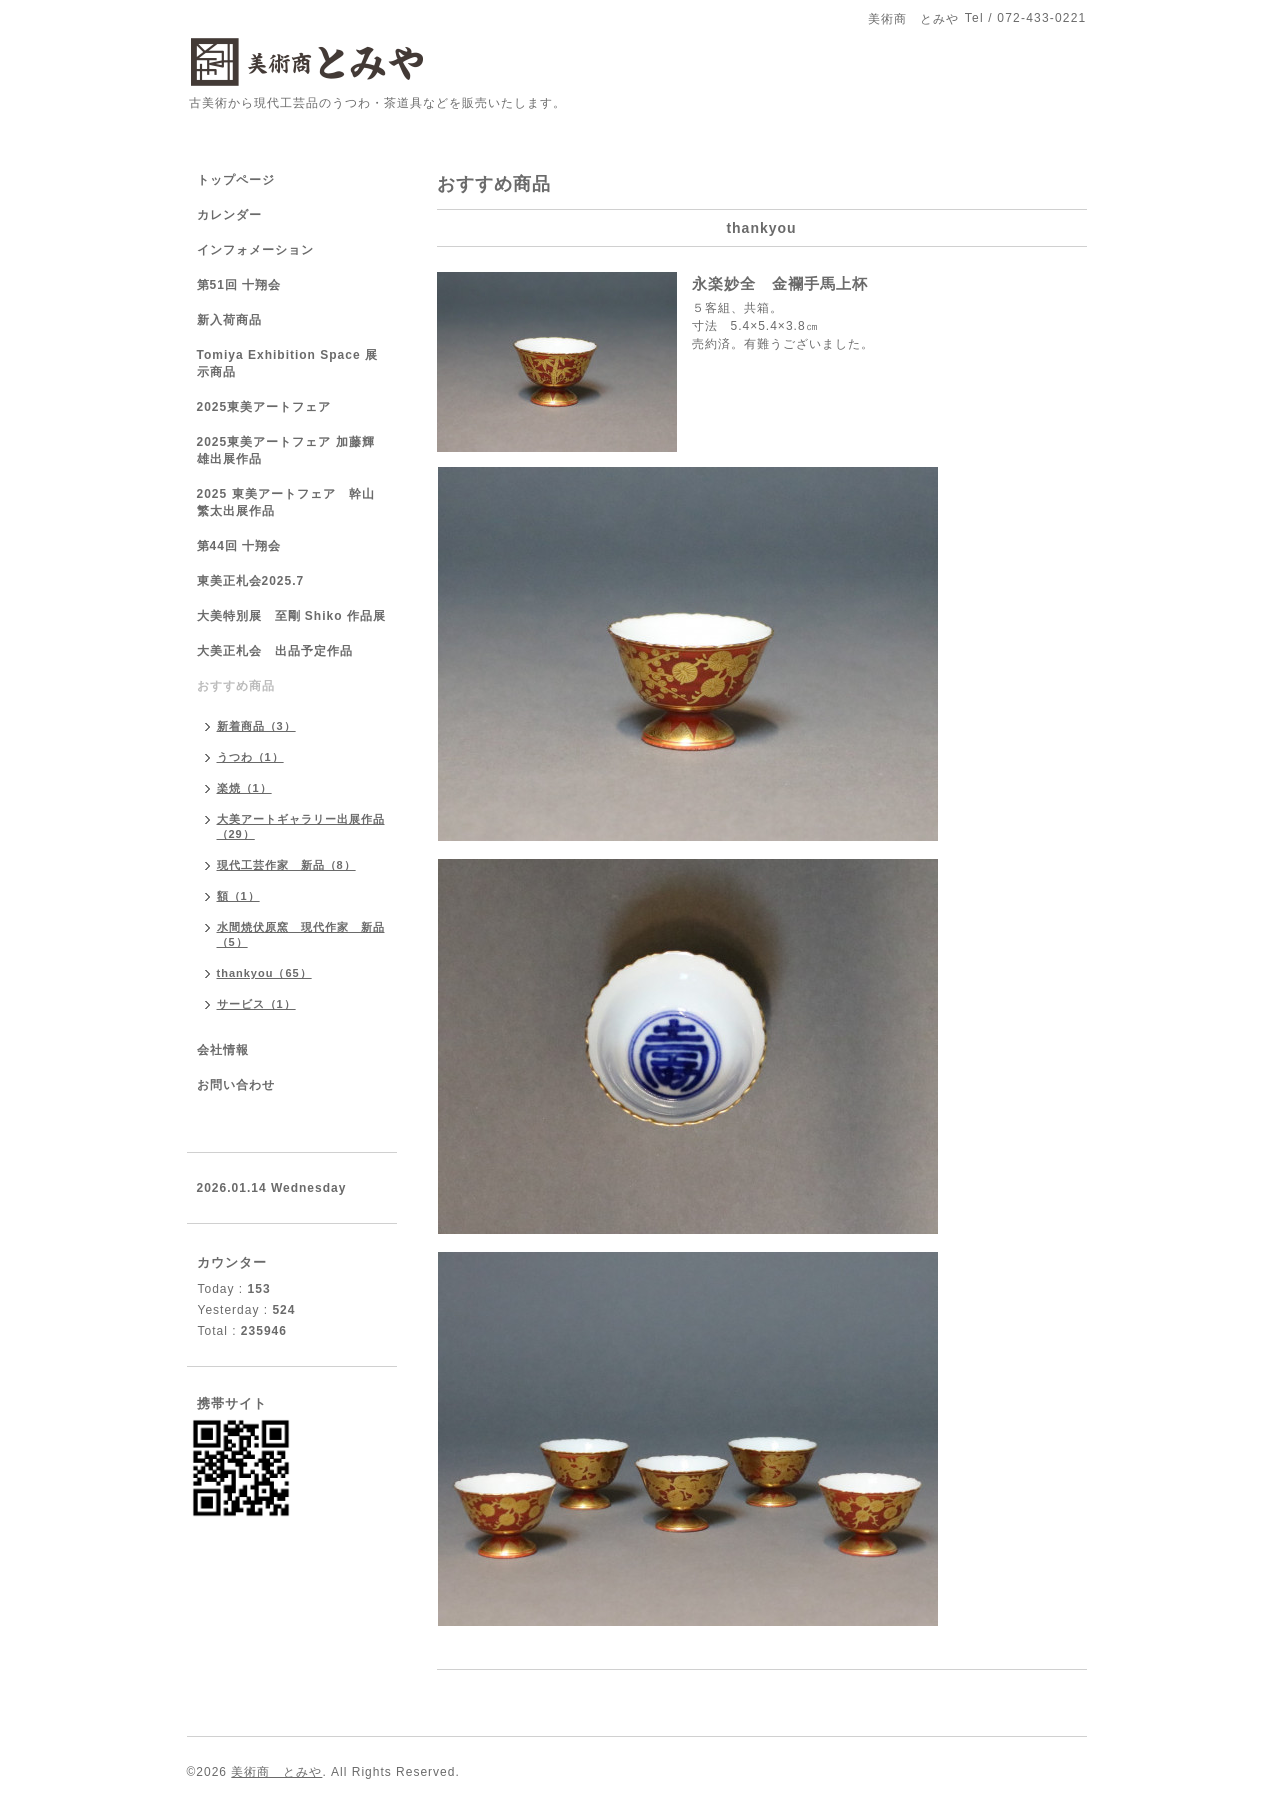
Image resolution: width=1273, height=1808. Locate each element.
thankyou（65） (264, 973)
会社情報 (223, 1050)
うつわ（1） (250, 757)
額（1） (238, 896)
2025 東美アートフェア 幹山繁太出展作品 (286, 502)
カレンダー (229, 215)
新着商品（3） (256, 726)
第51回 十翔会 (239, 285)
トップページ (236, 180)
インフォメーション (255, 250)
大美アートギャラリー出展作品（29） (301, 826)
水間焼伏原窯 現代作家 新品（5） (301, 934)
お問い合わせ (236, 1085)
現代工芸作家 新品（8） (286, 865)
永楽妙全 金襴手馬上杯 (780, 283)
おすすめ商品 (236, 686)
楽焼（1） (244, 788)
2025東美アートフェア (264, 407)
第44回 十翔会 (239, 546)
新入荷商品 (229, 320)
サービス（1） (256, 1004)
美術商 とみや (276, 1772)
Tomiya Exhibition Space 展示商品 (287, 363)
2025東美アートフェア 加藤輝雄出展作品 (286, 450)
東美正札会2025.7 (251, 581)
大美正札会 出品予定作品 (275, 651)
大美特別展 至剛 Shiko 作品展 (291, 616)
